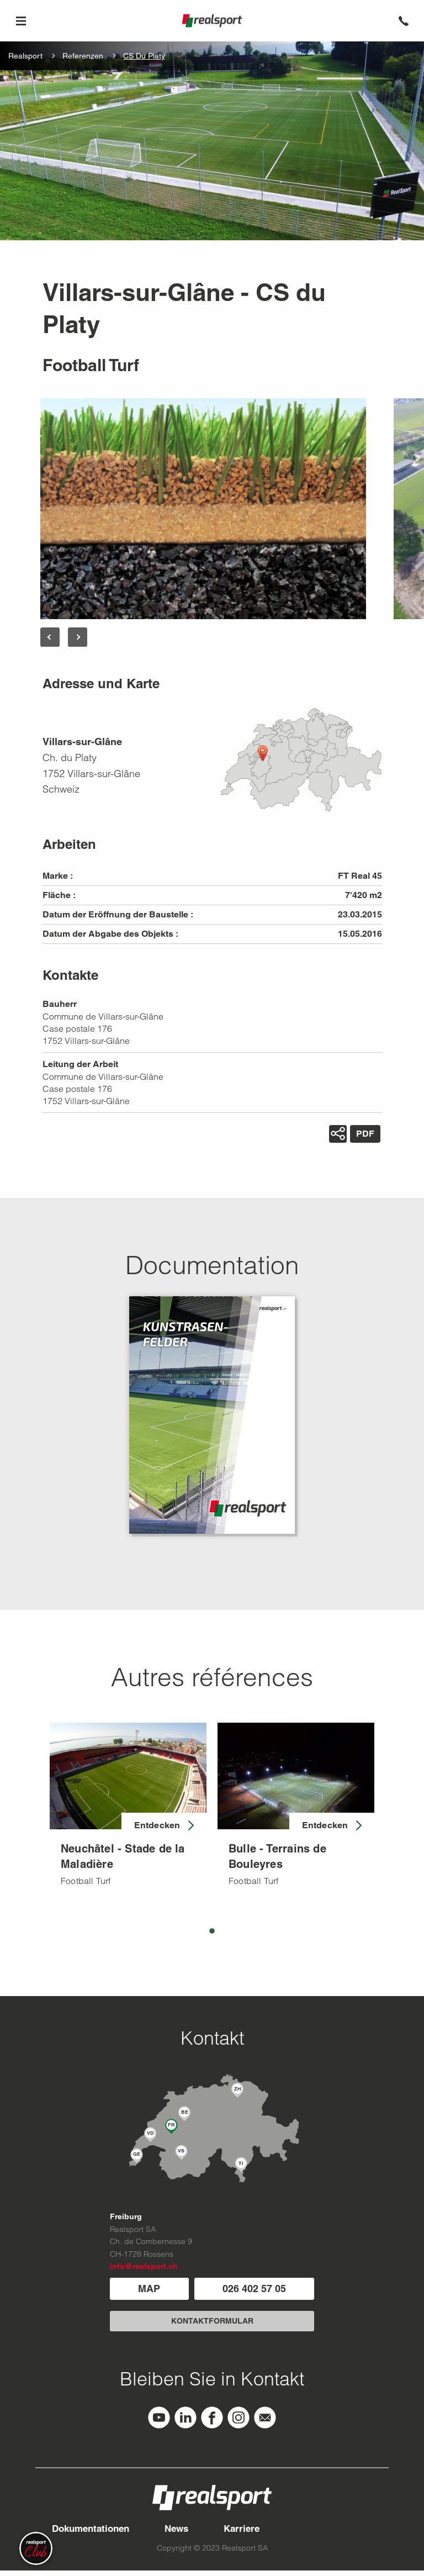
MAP (149, 2288)
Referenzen (82, 55)
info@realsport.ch (144, 2266)
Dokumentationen (90, 2528)
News (176, 2528)
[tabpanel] (128, 1811)
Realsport (25, 55)
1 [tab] (212, 1931)
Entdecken (157, 1825)
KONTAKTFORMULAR (212, 2320)
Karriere (241, 2528)
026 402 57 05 (254, 2288)
